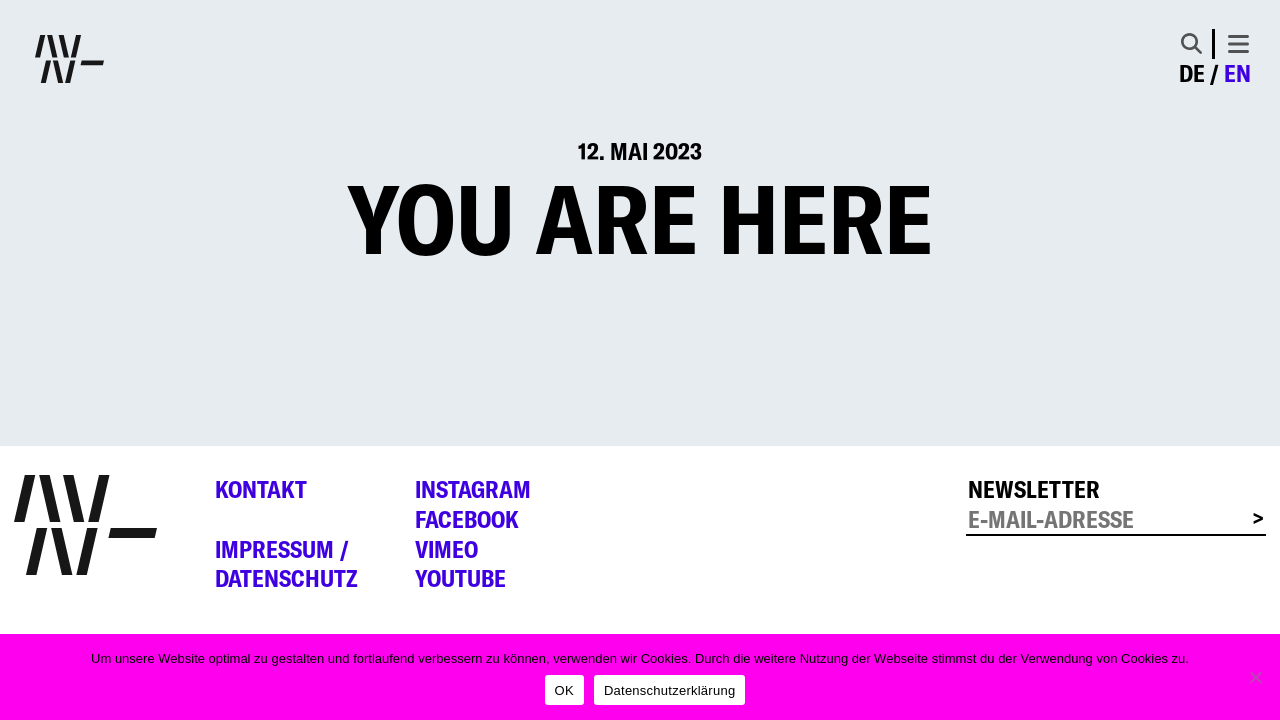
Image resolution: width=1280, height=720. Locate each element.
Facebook (467, 519)
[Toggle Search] (1191, 43)
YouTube (460, 578)
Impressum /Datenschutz (286, 564)
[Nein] (1255, 677)
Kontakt (261, 489)
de (1192, 73)
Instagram (473, 489)
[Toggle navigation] (1238, 44)
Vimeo (446, 549)
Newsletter (1034, 489)
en (1237, 73)
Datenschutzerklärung (669, 690)
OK (564, 690)
